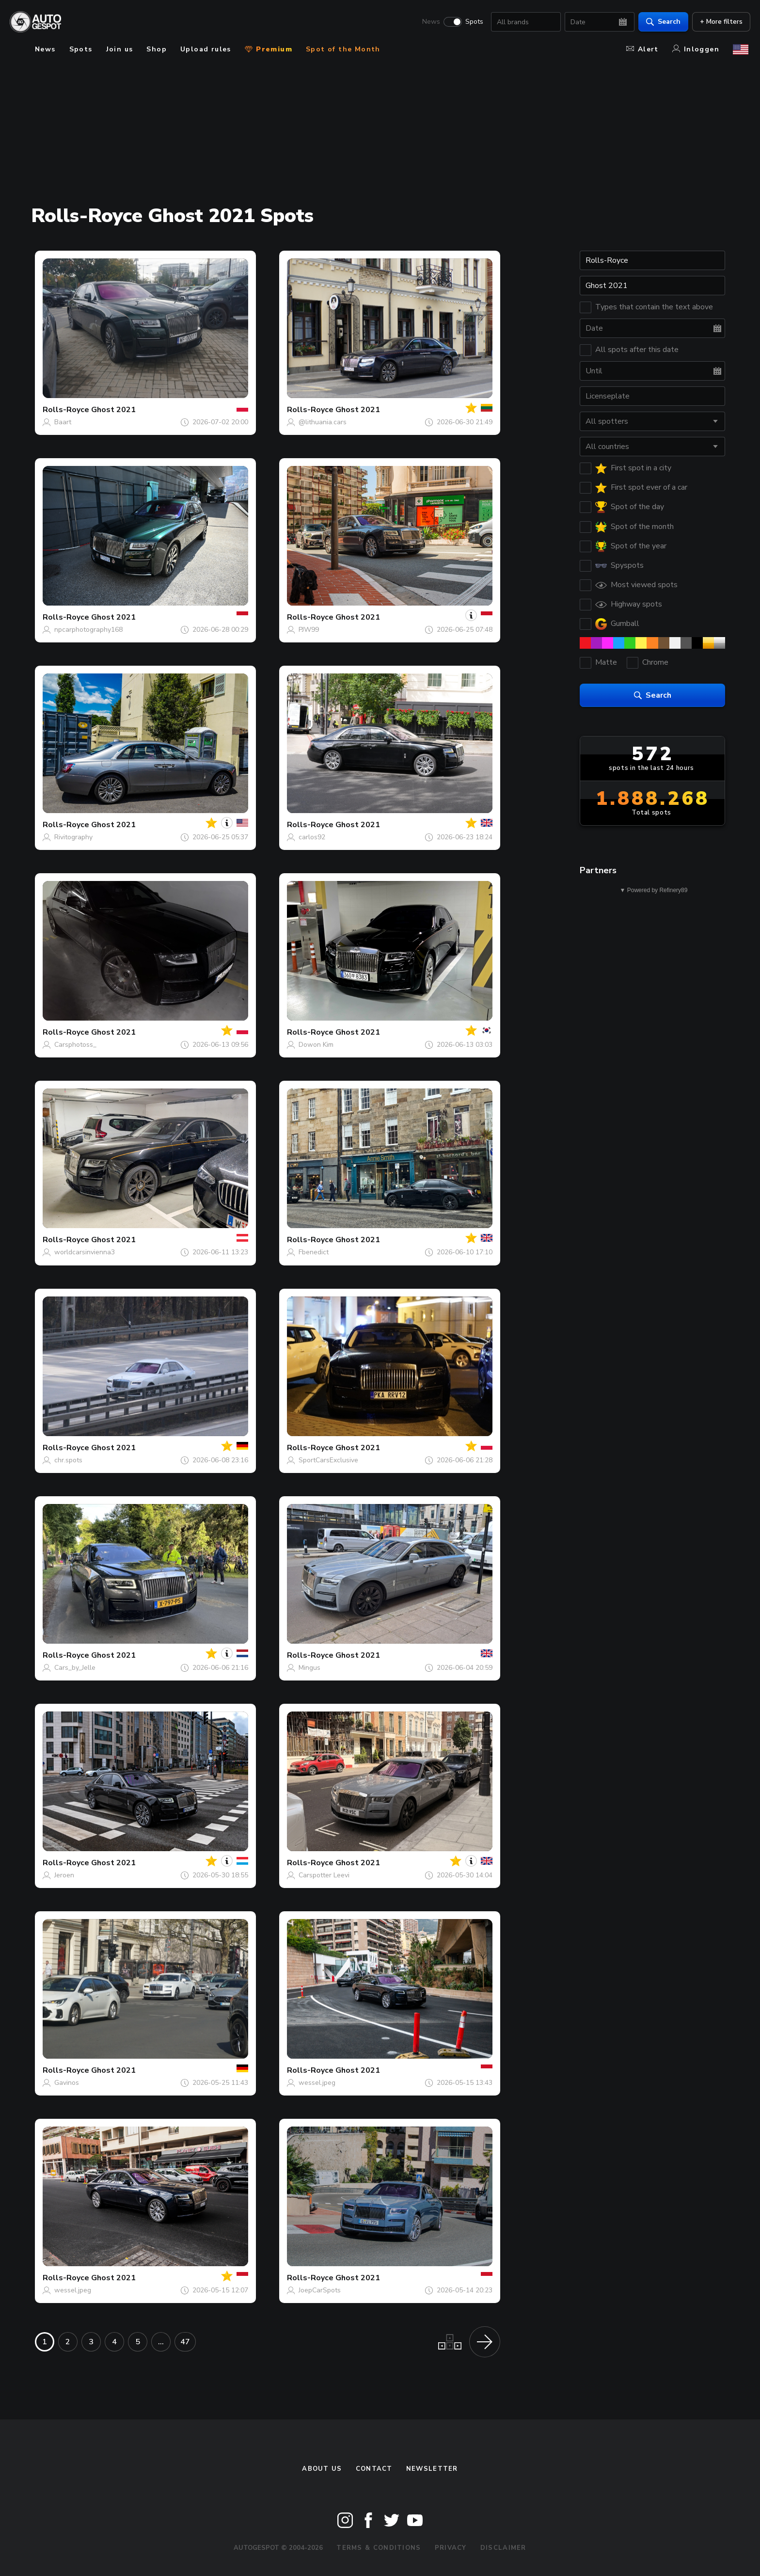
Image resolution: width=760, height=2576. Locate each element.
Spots (472, 22)
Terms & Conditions (378, 2548)
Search (661, 22)
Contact (374, 2468)
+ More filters (719, 22)
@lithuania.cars (323, 422)
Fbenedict (314, 1252)
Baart (62, 422)
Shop (156, 49)
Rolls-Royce (66, 409)
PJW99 (309, 629)
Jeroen (64, 1875)
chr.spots (68, 1460)
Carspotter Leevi (324, 1875)
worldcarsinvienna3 (84, 1252)
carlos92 (312, 837)
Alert (642, 49)
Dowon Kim (316, 1044)
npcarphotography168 (88, 629)
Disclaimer (503, 2548)
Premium (268, 49)
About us (322, 2468)
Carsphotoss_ (75, 1044)
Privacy (451, 2548)
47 (185, 2341)
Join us (119, 49)
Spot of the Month (343, 49)
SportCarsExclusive (328, 1460)
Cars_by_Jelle (74, 1667)
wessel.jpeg (317, 2082)
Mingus (309, 1667)
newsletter (432, 2468)
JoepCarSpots (320, 2290)
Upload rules (205, 49)
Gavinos (66, 2082)
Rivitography (73, 837)
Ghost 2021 (113, 409)
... (161, 2341)
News (429, 22)
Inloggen (695, 49)
